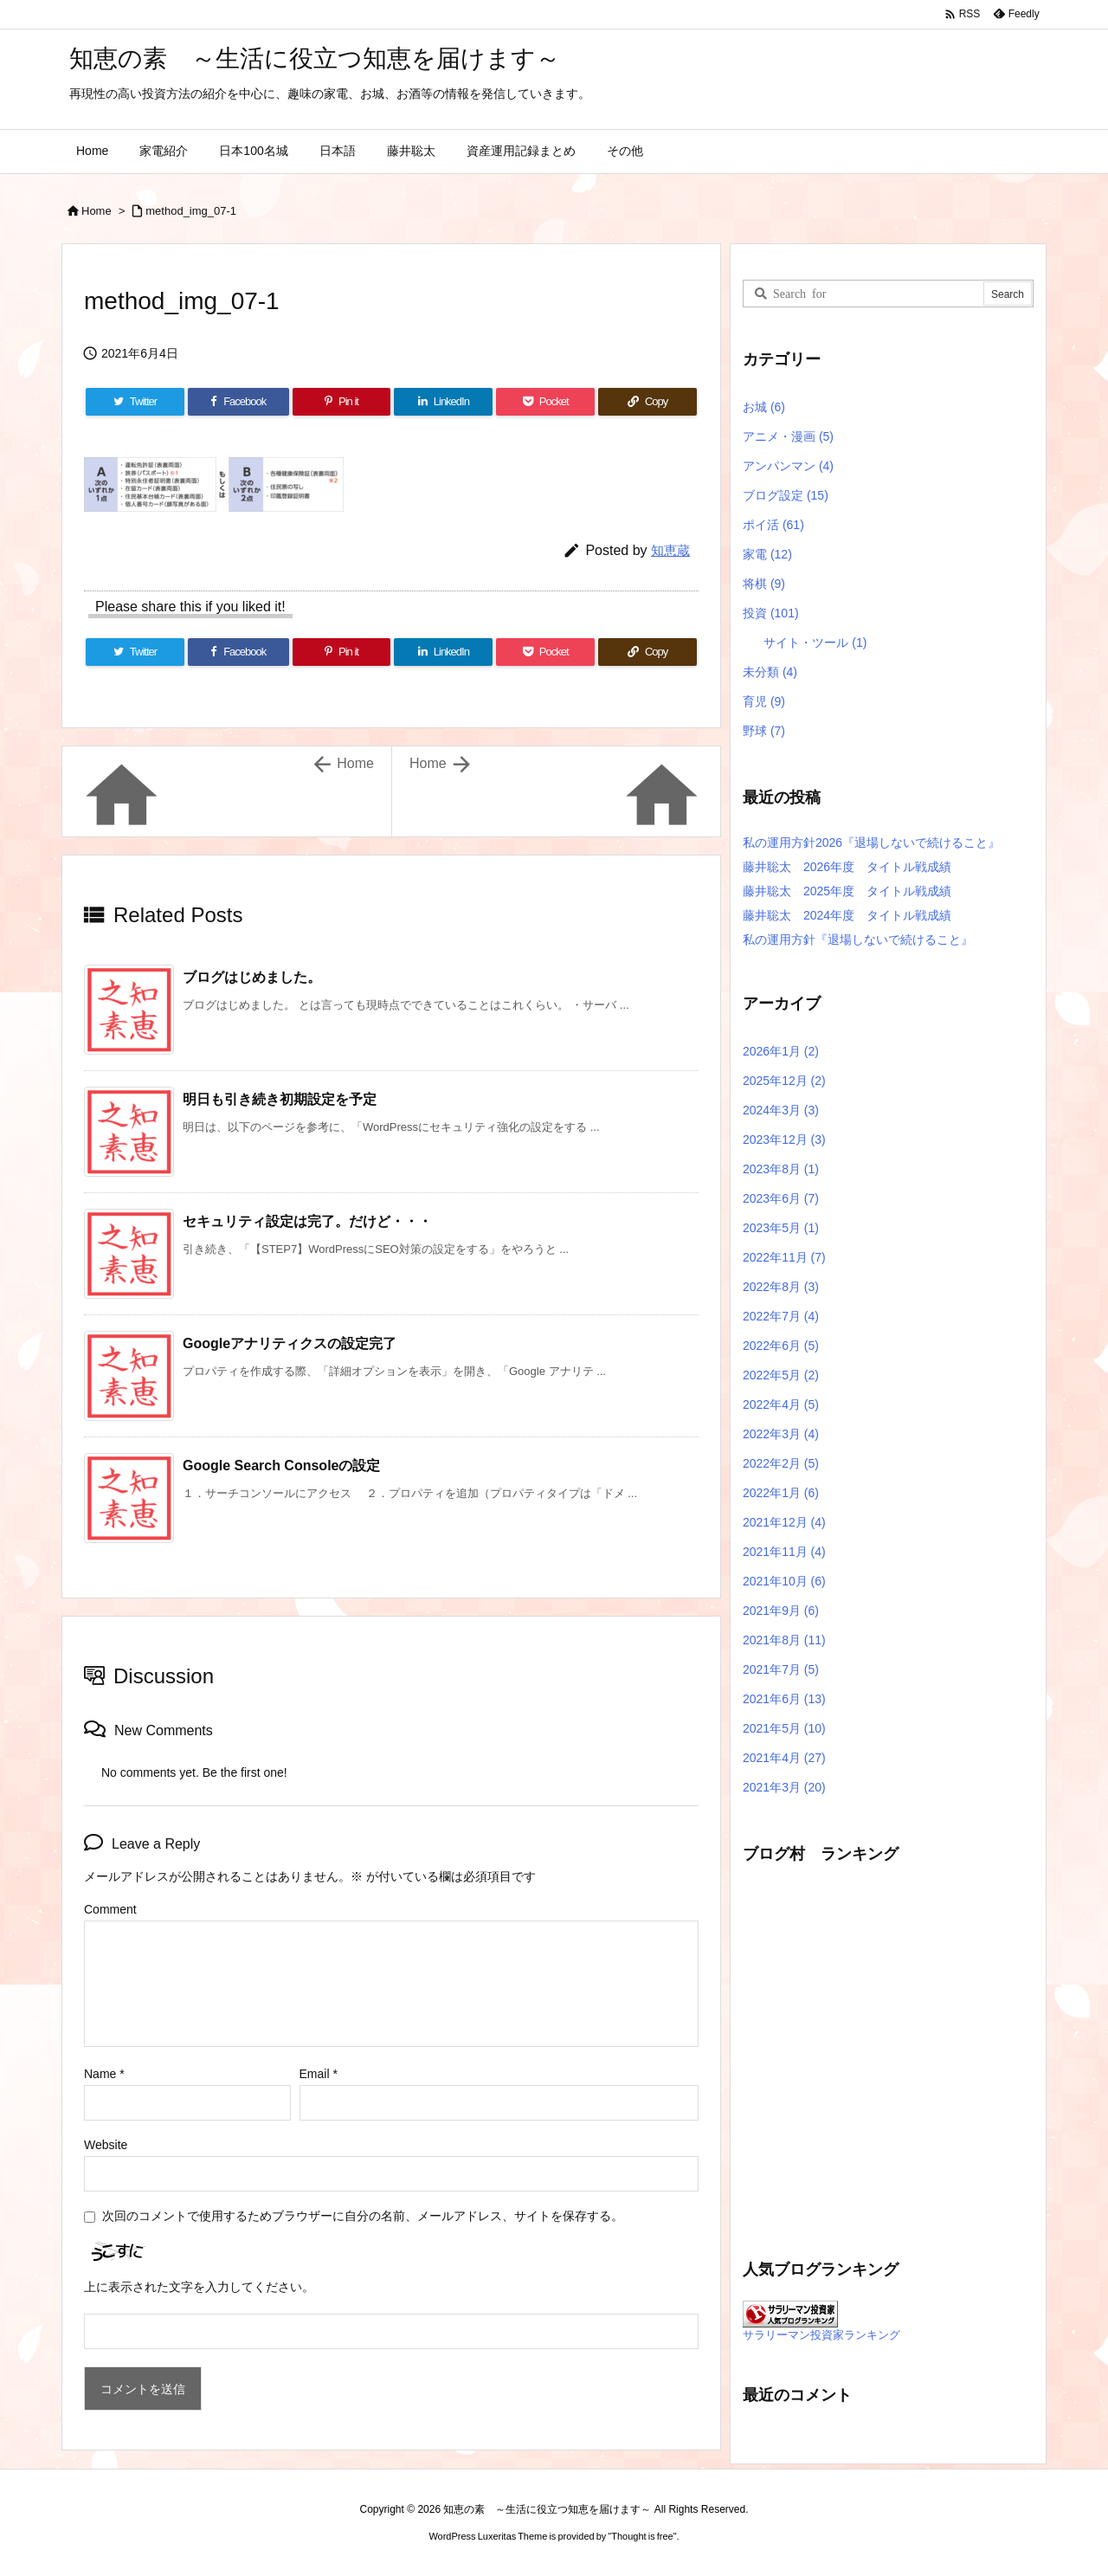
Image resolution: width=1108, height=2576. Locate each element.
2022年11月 (784, 1257)
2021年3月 (784, 1787)
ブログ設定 (785, 495)
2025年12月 (784, 1081)
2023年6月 (781, 1198)
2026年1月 (781, 1051)
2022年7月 (781, 1316)
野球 (764, 731)
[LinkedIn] (443, 402)
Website (105, 2145)
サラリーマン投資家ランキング (821, 2335)
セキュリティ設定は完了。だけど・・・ (307, 1221)
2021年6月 (784, 1699)
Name (104, 2074)
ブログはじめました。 (252, 977)
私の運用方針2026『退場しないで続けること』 (871, 842)
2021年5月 (784, 1728)
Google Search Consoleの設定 (281, 1465)
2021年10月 (784, 1581)
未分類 (770, 672)
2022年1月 (781, 1493)
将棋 (764, 584)
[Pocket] (545, 402)
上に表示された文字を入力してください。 (199, 2287)
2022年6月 (781, 1346)
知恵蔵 (670, 550)
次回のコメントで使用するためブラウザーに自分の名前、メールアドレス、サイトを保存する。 (362, 2216)
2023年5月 (781, 1228)
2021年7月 (781, 1669)
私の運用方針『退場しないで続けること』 (858, 939)
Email (319, 2074)
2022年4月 (781, 1404)
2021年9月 (781, 1610)
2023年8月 (781, 1169)
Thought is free (642, 2536)
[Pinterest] (342, 402)
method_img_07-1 (190, 210)
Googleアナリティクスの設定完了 (289, 1343)
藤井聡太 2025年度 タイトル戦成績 (847, 891)
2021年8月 (784, 1640)
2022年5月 (781, 1375)
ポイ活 (773, 525)
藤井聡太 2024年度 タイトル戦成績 (847, 915)
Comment (110, 1909)
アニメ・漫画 (788, 436)
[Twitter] (135, 402)
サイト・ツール (814, 642)
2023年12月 (784, 1139)
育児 (764, 701)
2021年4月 (784, 1758)
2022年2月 (781, 1463)
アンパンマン (788, 466)
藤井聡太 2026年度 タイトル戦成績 (847, 867)
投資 (771, 613)
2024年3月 (781, 1110)
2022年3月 (781, 1434)
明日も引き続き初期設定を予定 (280, 1099)
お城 (764, 407)
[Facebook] (238, 402)
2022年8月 (781, 1287)
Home (96, 210)
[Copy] (647, 402)
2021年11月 (784, 1552)
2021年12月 (784, 1522)
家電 (767, 554)
